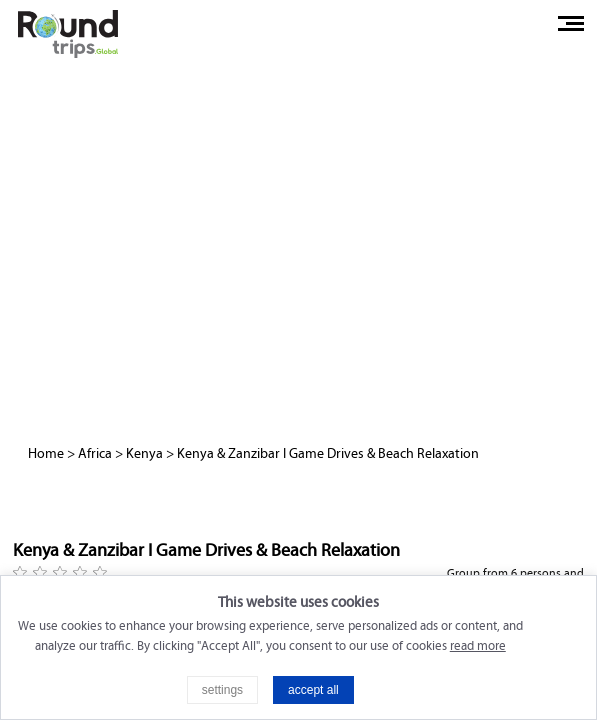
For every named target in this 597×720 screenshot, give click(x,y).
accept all (313, 690)
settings (222, 690)
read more (478, 646)
